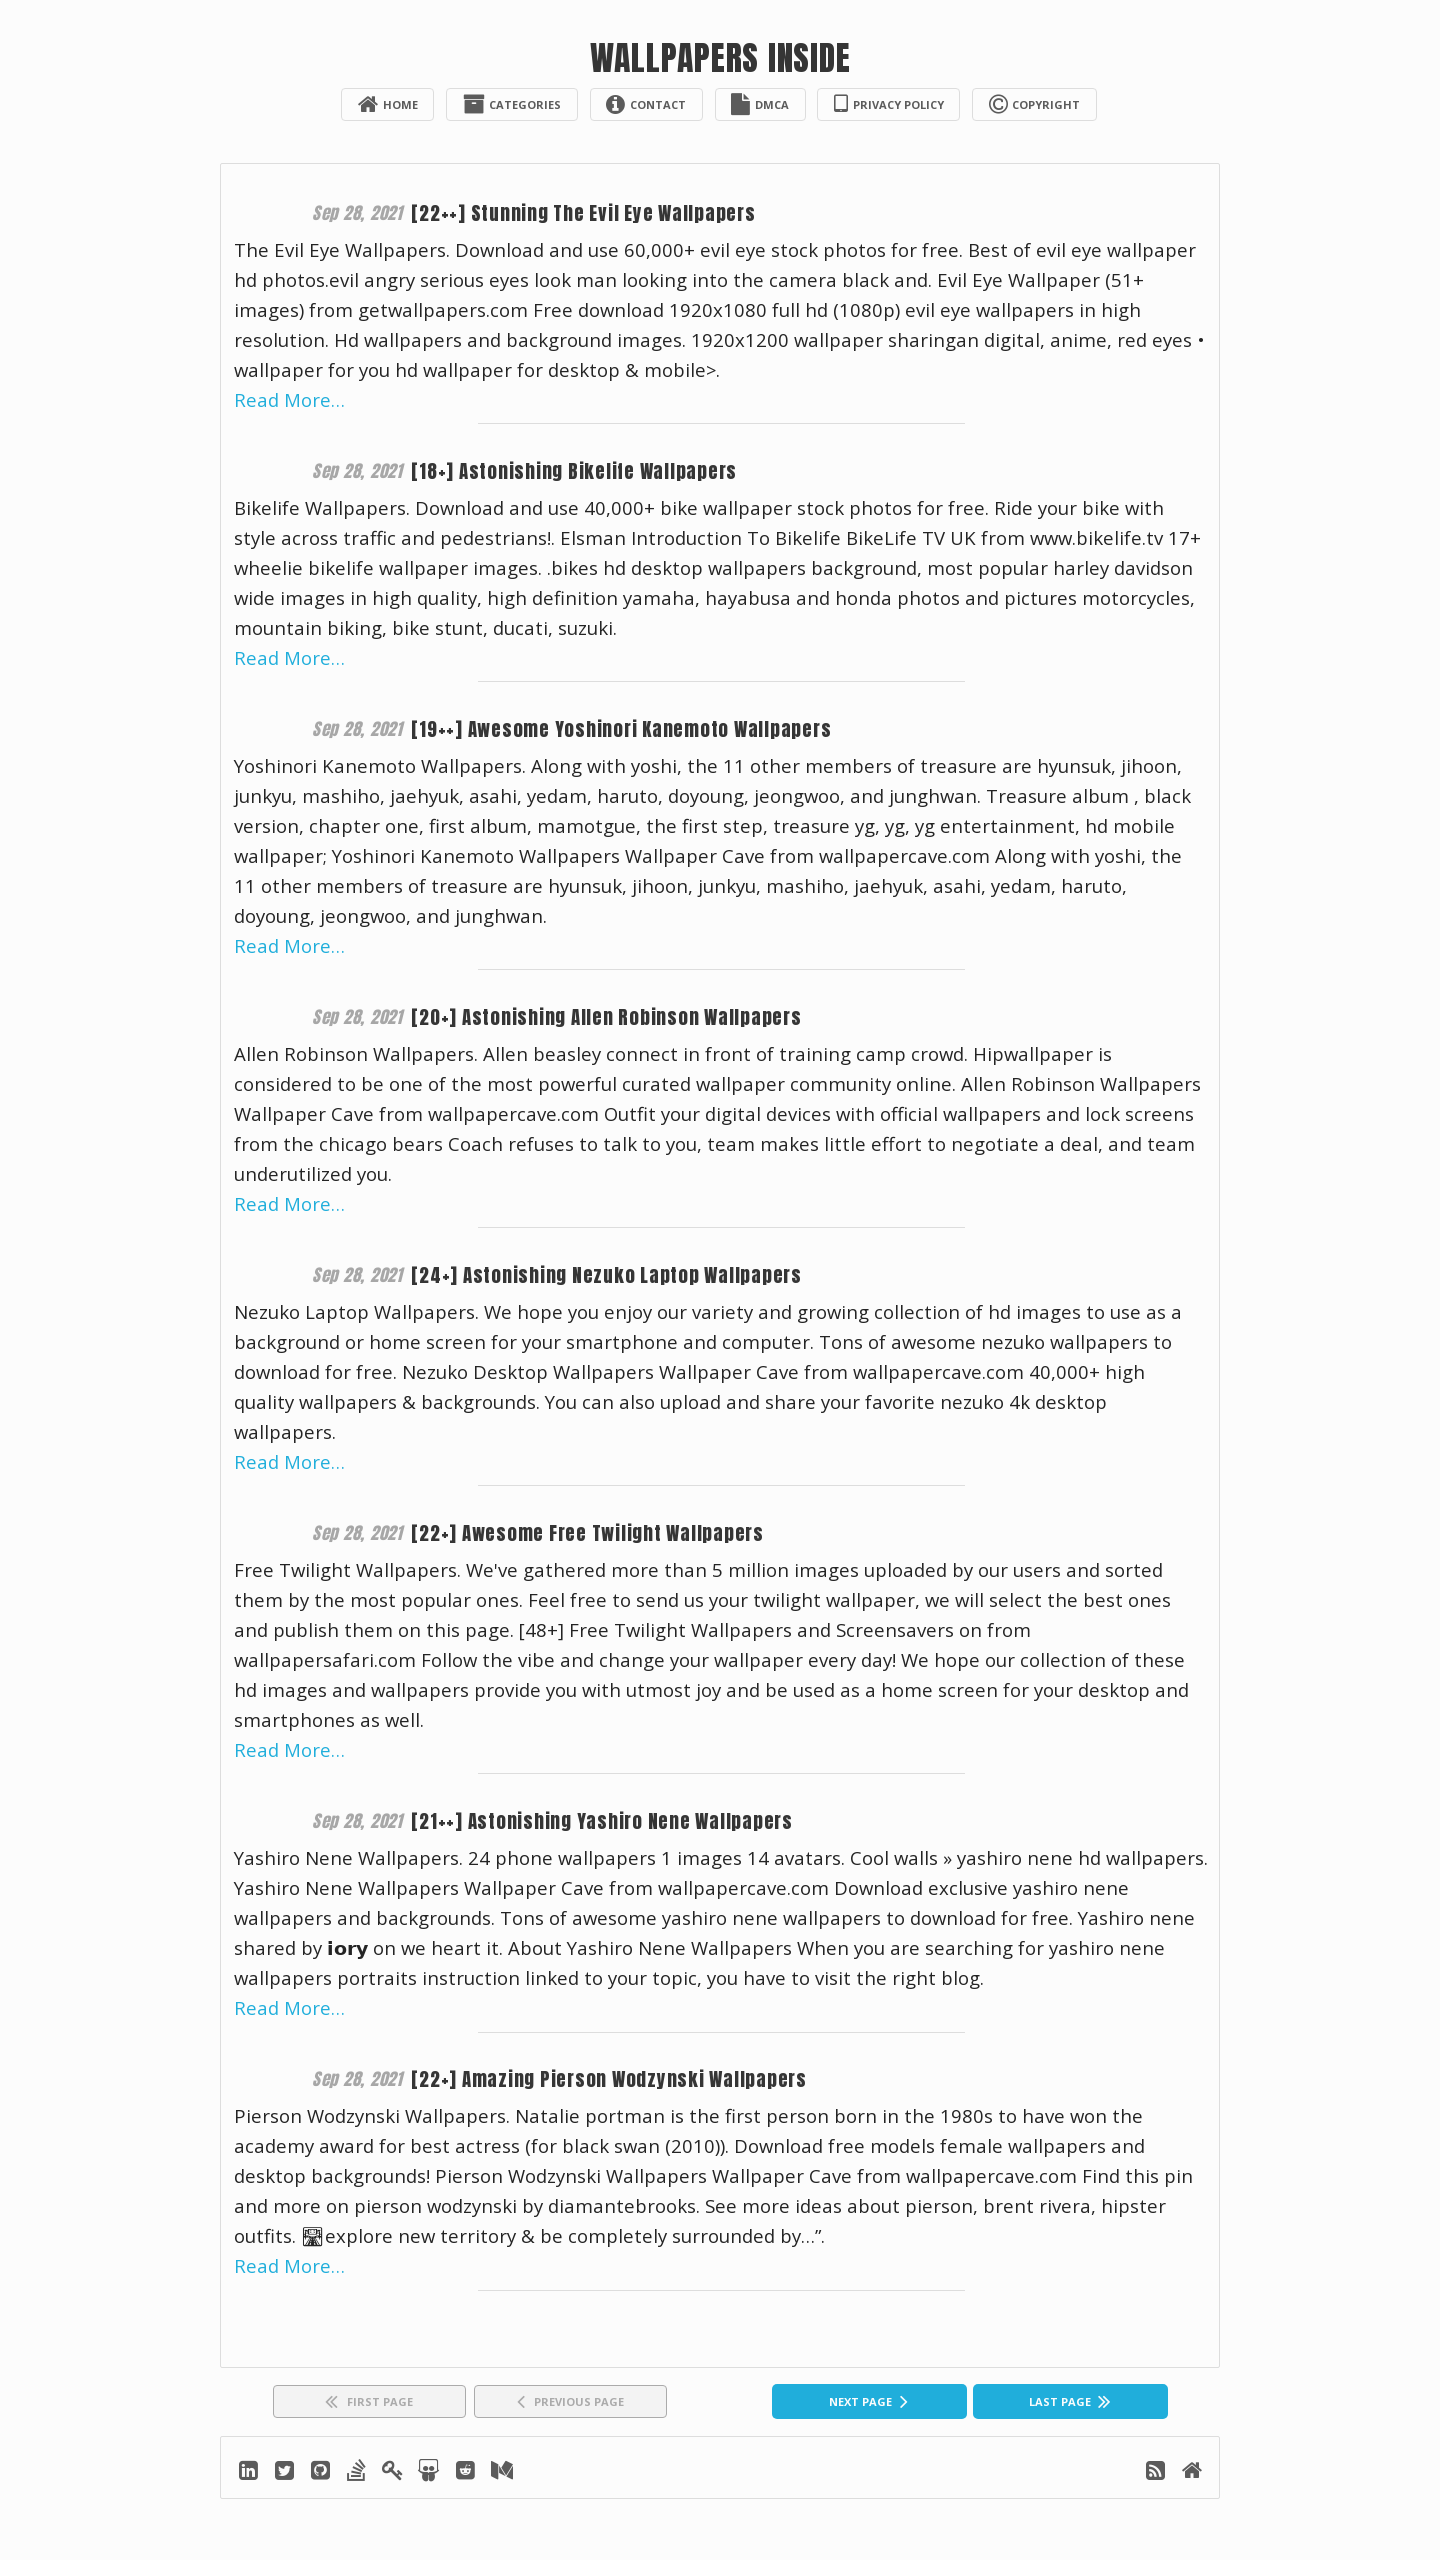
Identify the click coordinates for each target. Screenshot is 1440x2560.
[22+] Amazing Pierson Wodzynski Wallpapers (617, 2080)
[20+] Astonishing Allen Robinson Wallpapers (615, 1018)
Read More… (289, 400)
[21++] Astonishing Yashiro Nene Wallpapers (610, 1822)
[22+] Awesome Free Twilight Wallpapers (597, 1534)
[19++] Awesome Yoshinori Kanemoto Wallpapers (630, 729)
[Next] (869, 2404)
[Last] (1070, 2404)
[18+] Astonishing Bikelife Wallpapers (580, 471)
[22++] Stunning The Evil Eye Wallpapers (591, 213)
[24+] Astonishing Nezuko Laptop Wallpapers (616, 1276)
